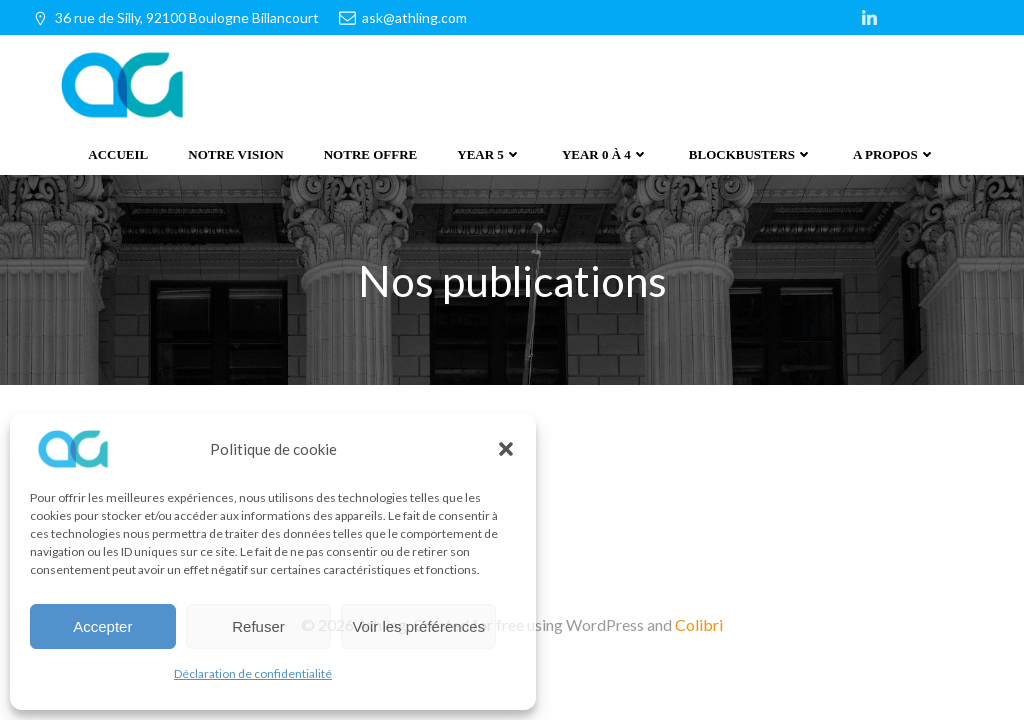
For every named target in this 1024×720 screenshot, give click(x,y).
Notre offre (371, 154)
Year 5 (489, 154)
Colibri (699, 622)
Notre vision (235, 154)
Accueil (118, 154)
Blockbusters (751, 154)
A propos (894, 154)
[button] (506, 449)
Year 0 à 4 (605, 154)
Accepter (102, 626)
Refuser (258, 626)
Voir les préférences (418, 626)
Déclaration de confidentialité (253, 673)
